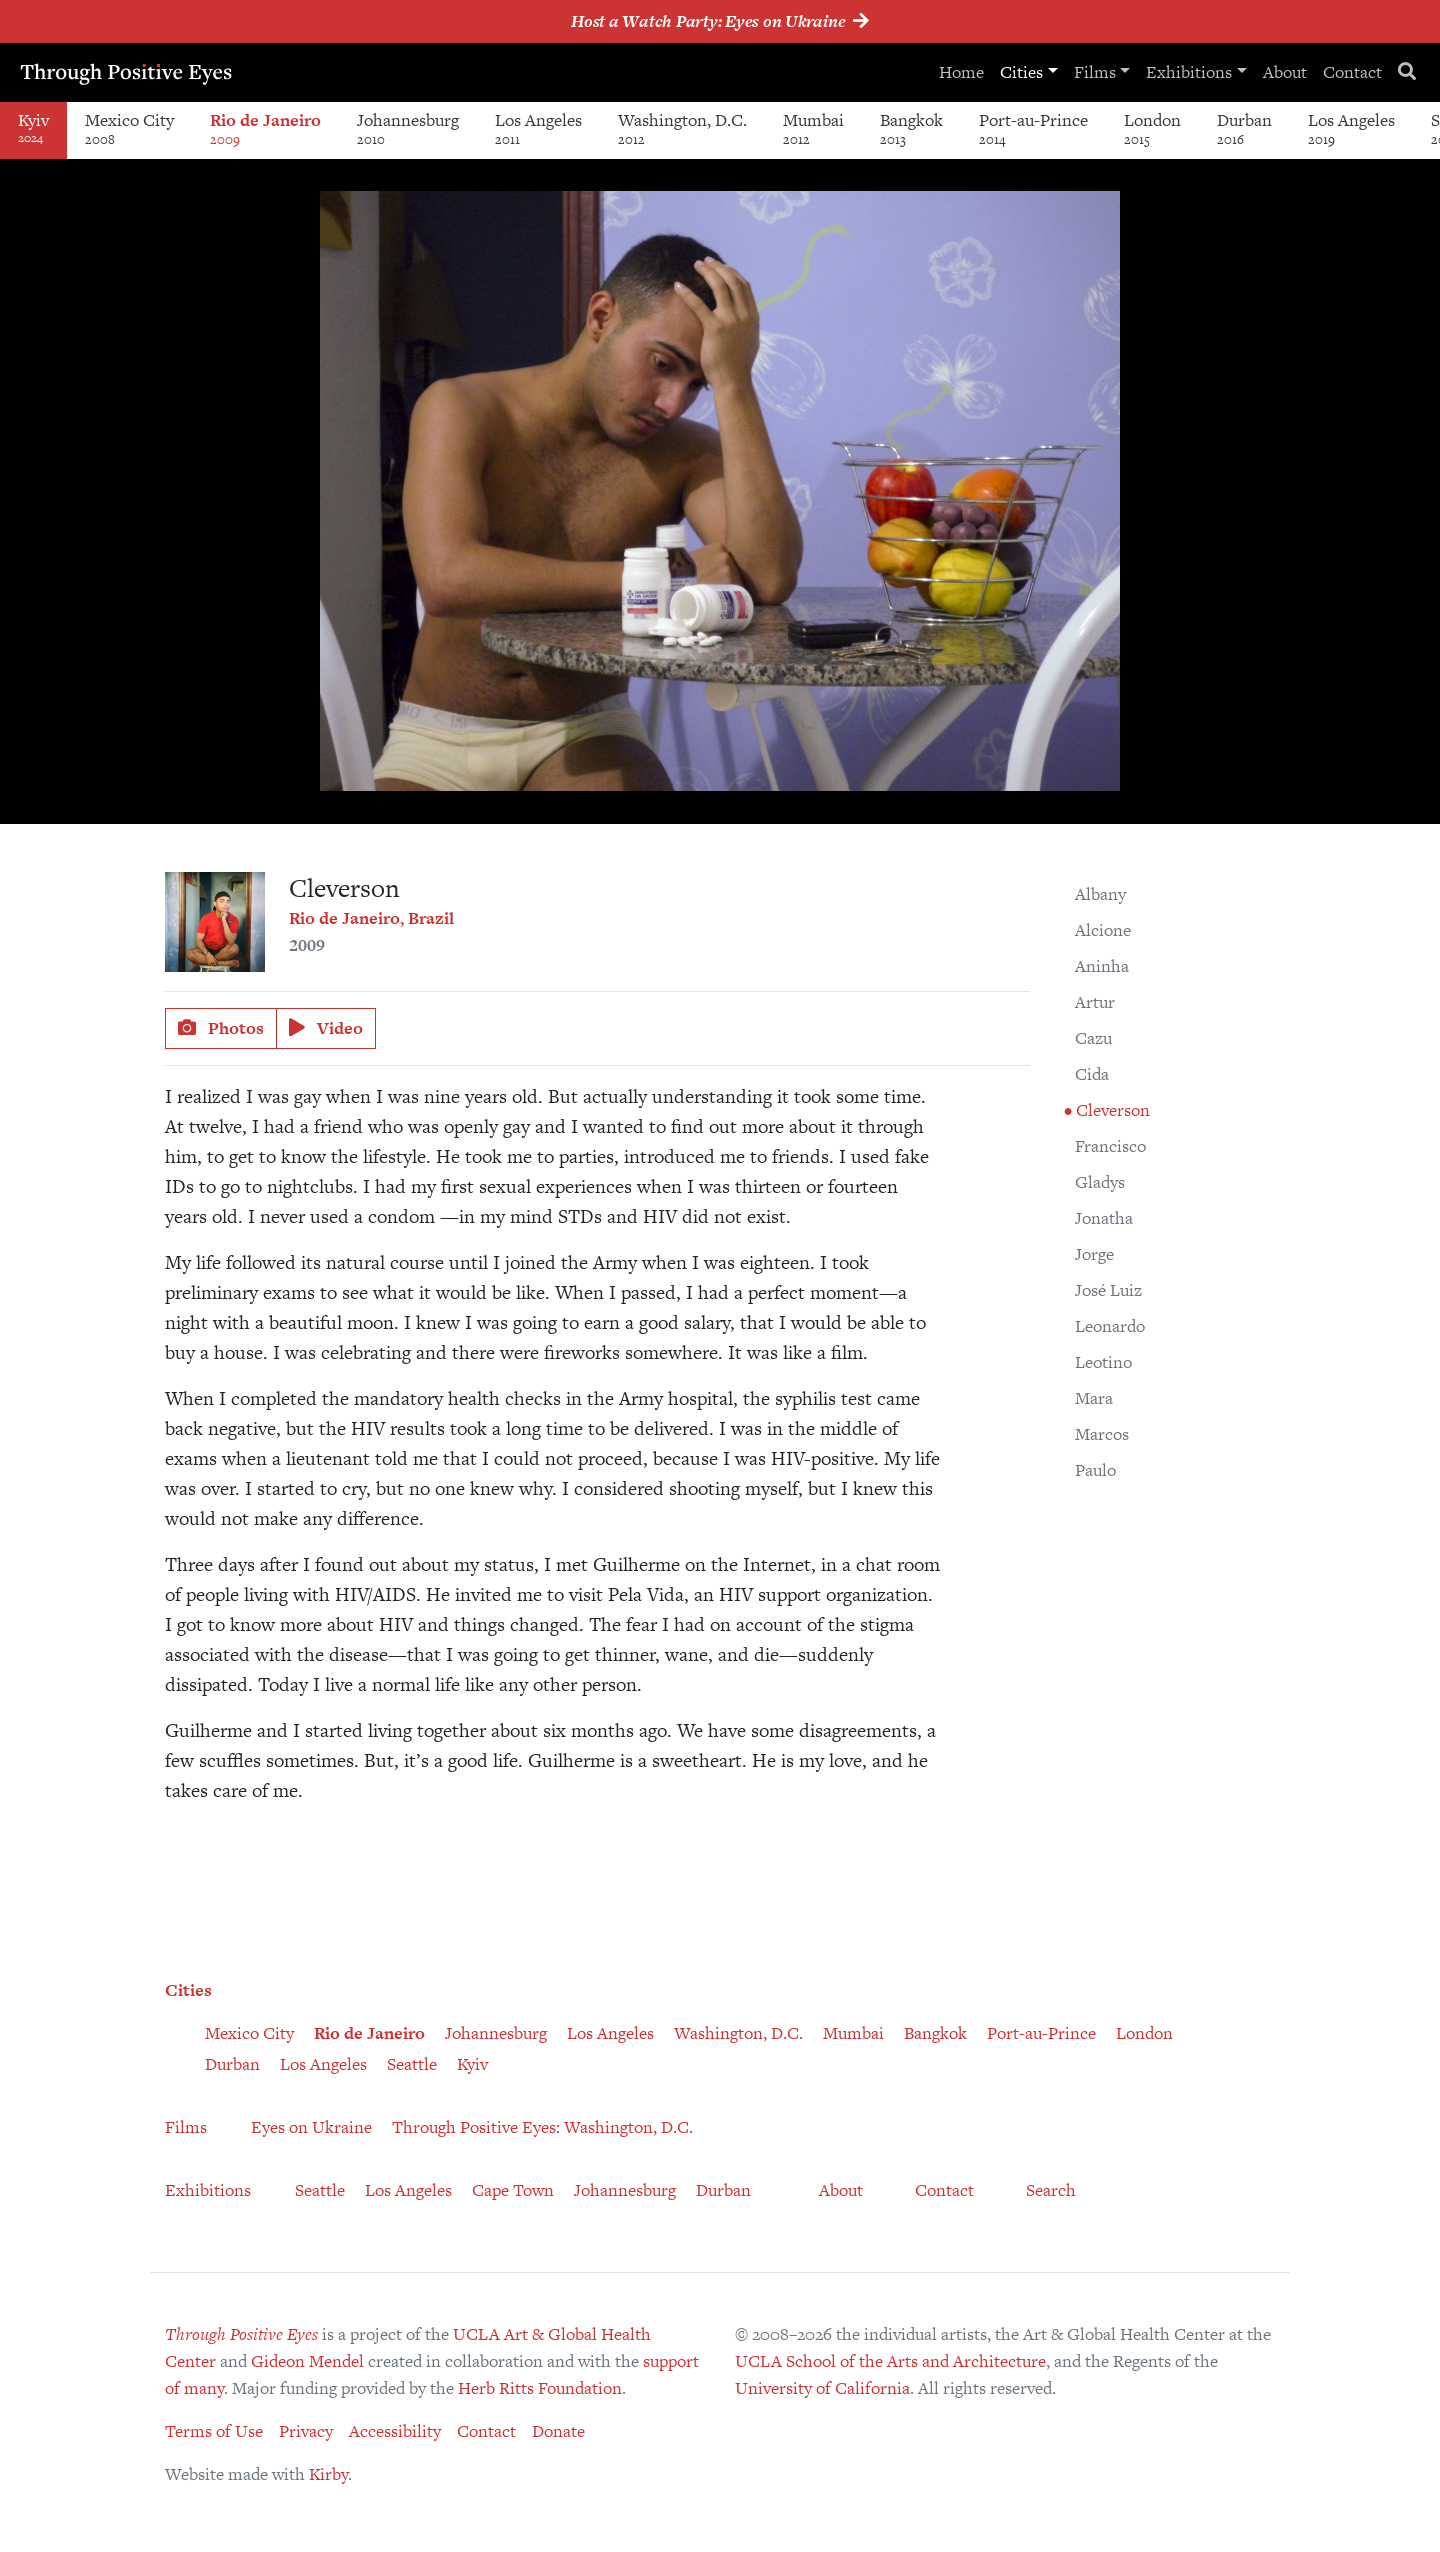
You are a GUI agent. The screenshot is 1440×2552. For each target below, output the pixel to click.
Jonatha (1104, 1218)
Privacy (306, 2431)
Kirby (328, 2474)
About (1285, 72)
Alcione (1103, 930)
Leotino (1103, 1362)
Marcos (1102, 1434)
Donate (558, 2431)
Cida (1092, 1074)
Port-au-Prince (1033, 128)
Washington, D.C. (682, 128)
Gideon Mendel (307, 2361)
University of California (822, 2388)
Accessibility (395, 2431)
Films (1095, 72)
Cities (1021, 72)
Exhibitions (1189, 72)
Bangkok (911, 128)
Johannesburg (408, 128)
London (1152, 128)
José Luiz (1108, 1290)
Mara (1094, 1398)
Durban (1244, 128)
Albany (1100, 894)
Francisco (1110, 1146)
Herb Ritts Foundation (540, 2388)
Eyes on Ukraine (311, 2127)
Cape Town (513, 2190)
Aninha (1102, 966)
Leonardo (1110, 1326)
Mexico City (129, 128)
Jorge (1094, 1254)
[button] (1102, 209)
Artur (1095, 1002)
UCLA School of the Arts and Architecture (890, 2361)
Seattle (412, 2064)
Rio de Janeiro (265, 128)
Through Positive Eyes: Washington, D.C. (542, 2127)
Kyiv (472, 2064)
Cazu (1093, 1038)
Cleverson (1111, 1110)
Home (961, 72)
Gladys (1100, 1182)
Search (1051, 2190)
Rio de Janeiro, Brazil (371, 918)
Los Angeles (538, 128)
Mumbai (813, 128)
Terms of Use (214, 2431)
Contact (1352, 72)
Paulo (1095, 1470)
